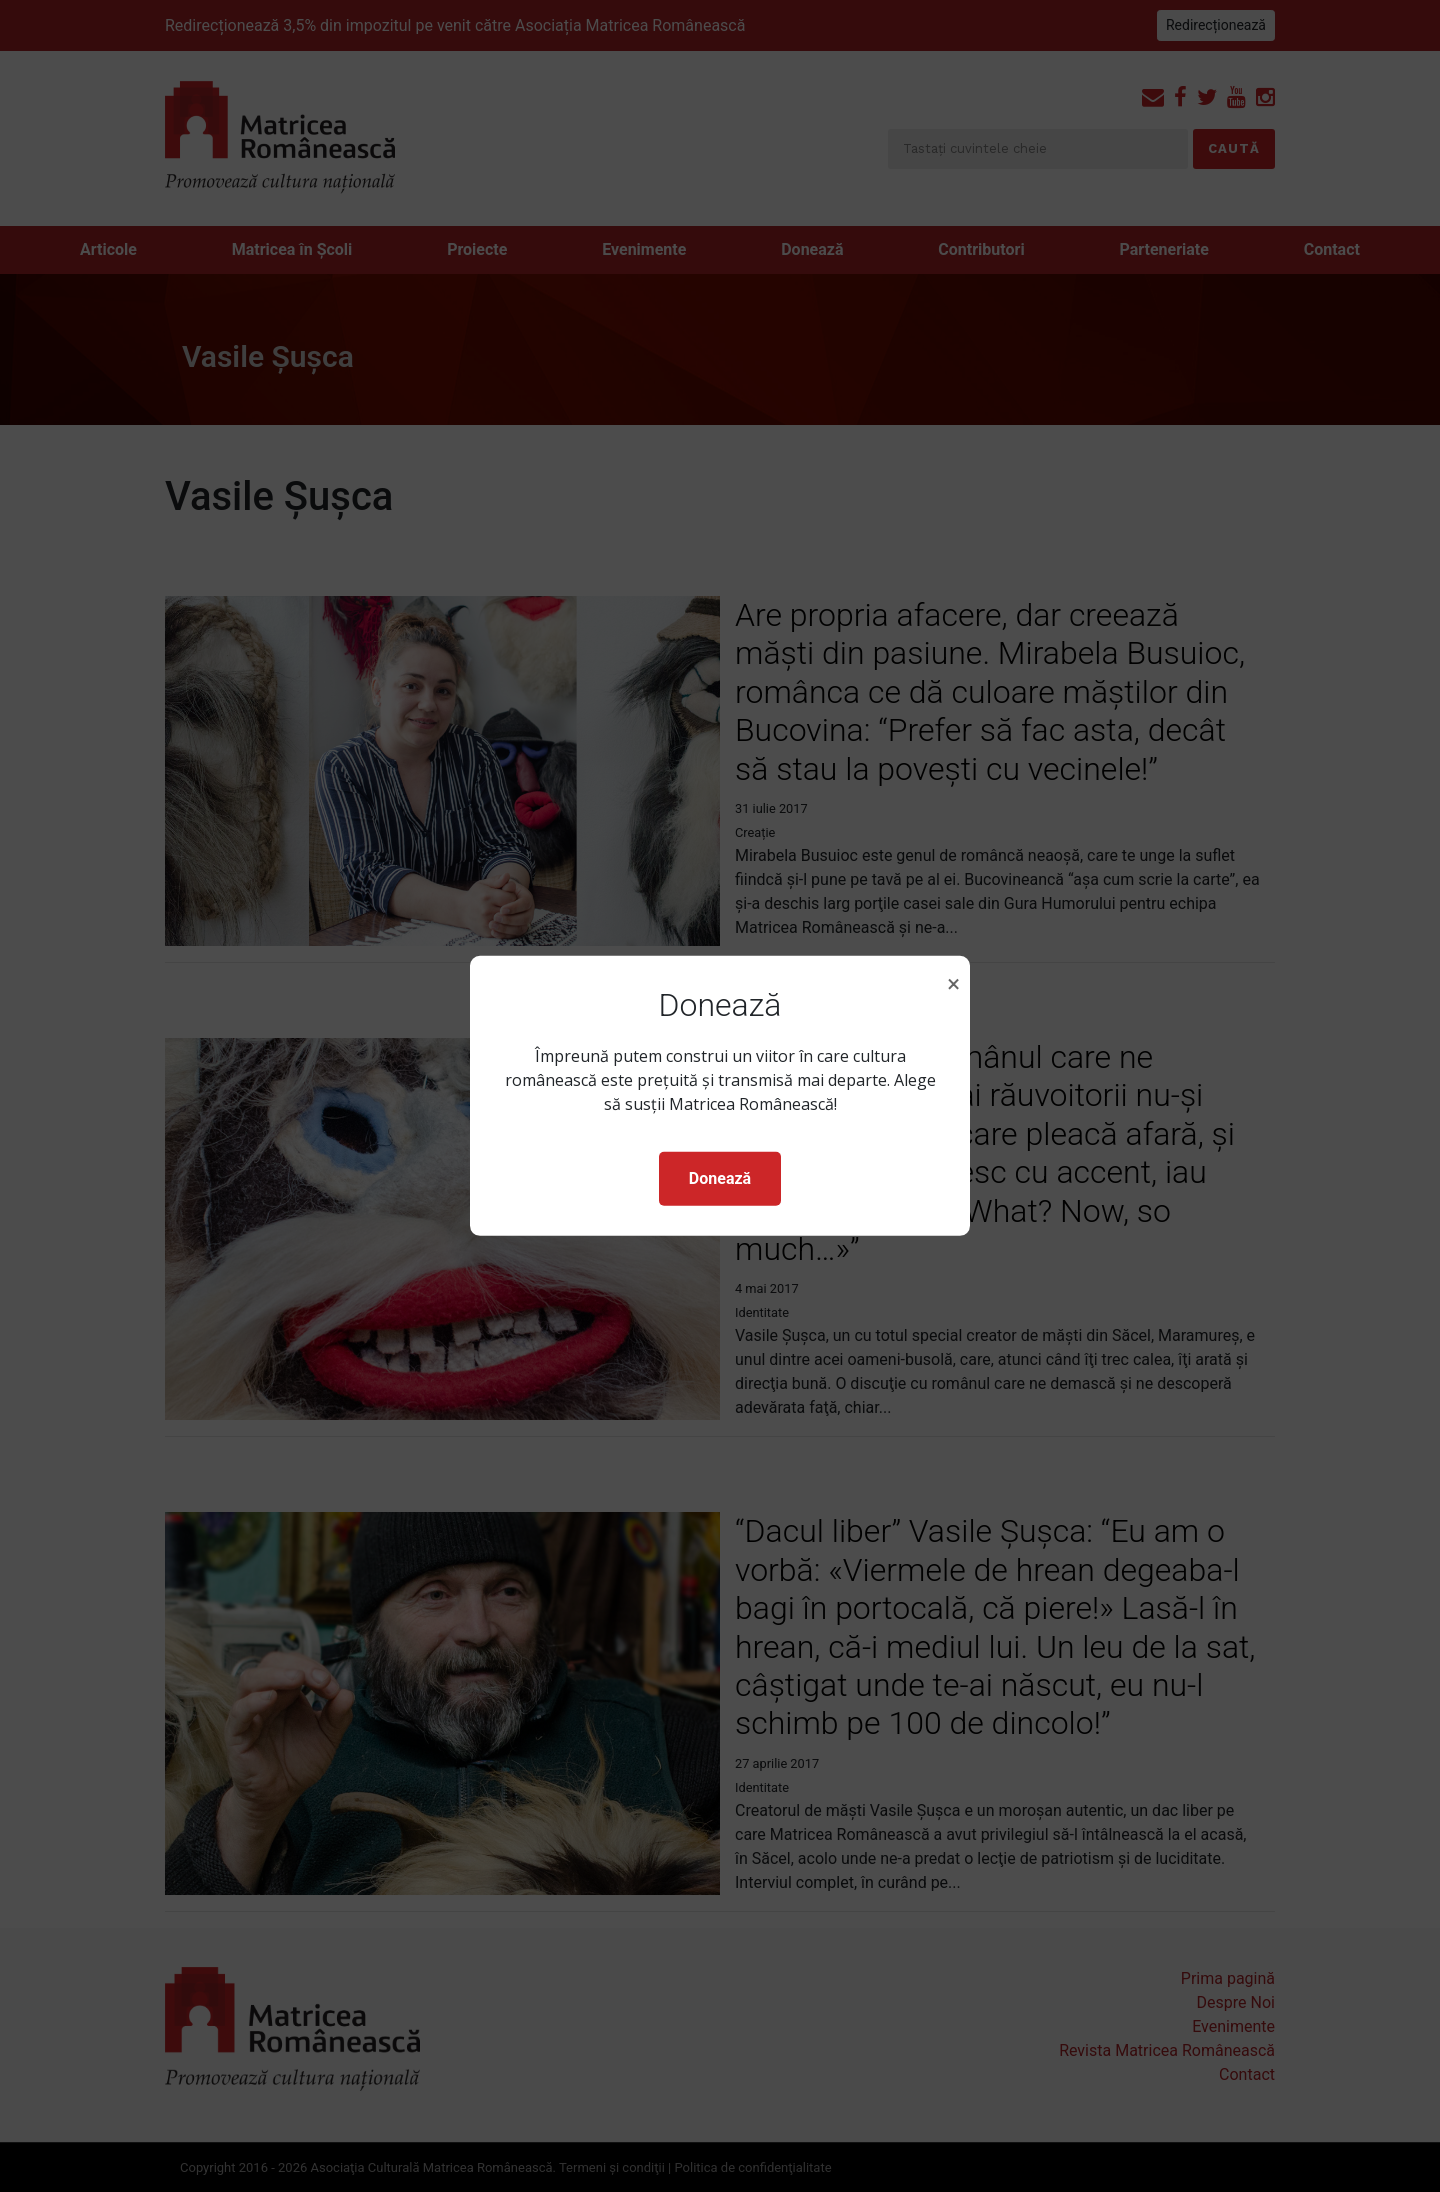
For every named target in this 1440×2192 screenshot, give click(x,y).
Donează (720, 1178)
